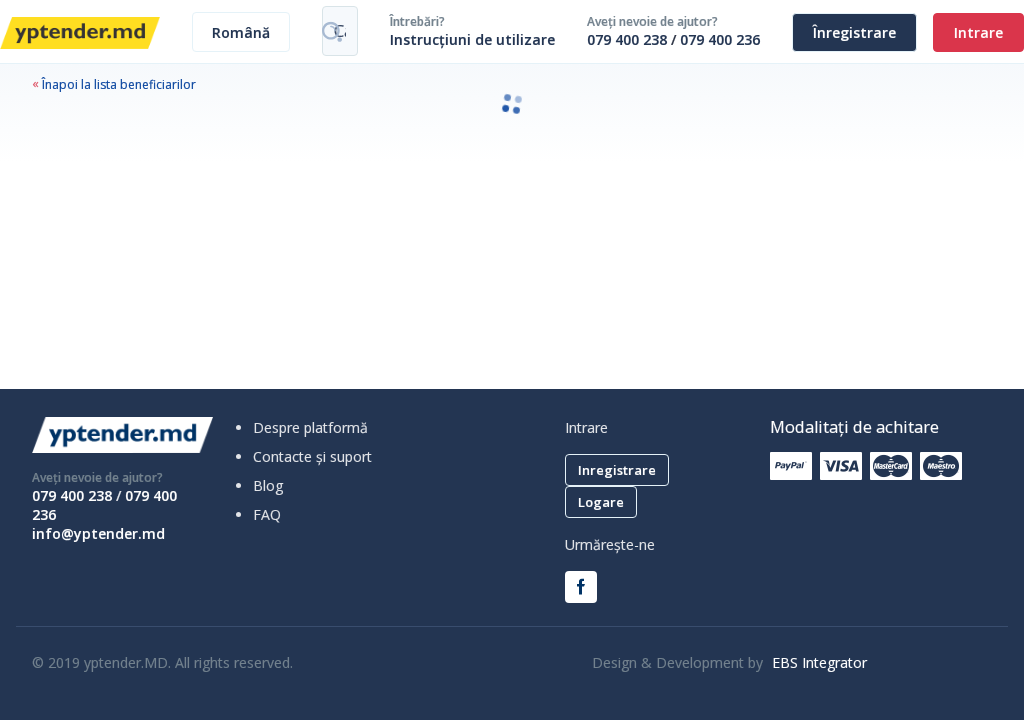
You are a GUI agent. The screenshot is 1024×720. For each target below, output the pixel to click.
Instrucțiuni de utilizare (472, 39)
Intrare (978, 32)
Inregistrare (617, 470)
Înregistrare (854, 32)
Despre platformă (310, 427)
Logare (601, 502)
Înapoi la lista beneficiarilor (114, 84)
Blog (268, 485)
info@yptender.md (98, 533)
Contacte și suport (312, 456)
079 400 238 (627, 39)
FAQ (267, 514)
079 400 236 (720, 39)
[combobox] (241, 32)
